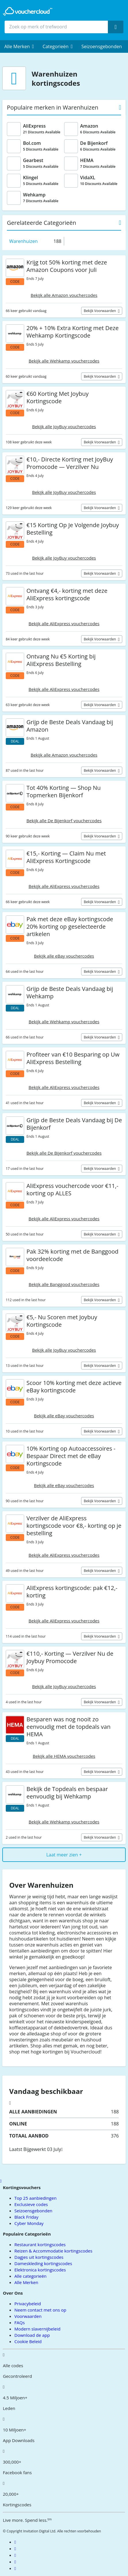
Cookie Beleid (28, 2341)
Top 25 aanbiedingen (35, 2198)
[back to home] (27, 11)
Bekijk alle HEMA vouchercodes (64, 1756)
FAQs (19, 2322)
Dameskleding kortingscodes (43, 2263)
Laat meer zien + (64, 1855)
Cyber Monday (28, 2223)
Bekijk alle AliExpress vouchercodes (63, 623)
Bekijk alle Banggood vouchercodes (64, 1284)
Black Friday (26, 2217)
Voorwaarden (27, 2316)
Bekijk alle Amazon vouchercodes (63, 295)
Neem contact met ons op (40, 2310)
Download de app (32, 2335)
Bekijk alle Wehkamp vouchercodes (64, 361)
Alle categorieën (30, 2276)
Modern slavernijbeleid (37, 2329)
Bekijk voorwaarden (100, 310)
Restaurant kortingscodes (40, 2244)
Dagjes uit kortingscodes (38, 2257)
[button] (19, 46)
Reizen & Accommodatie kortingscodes (53, 2251)
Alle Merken (26, 2282)
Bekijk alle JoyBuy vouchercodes (64, 426)
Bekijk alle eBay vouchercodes (64, 956)
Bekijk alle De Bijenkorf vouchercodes (64, 820)
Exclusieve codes (31, 2204)
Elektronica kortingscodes (40, 2270)
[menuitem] (19, 46)
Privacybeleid (27, 2303)
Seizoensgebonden (101, 46)
